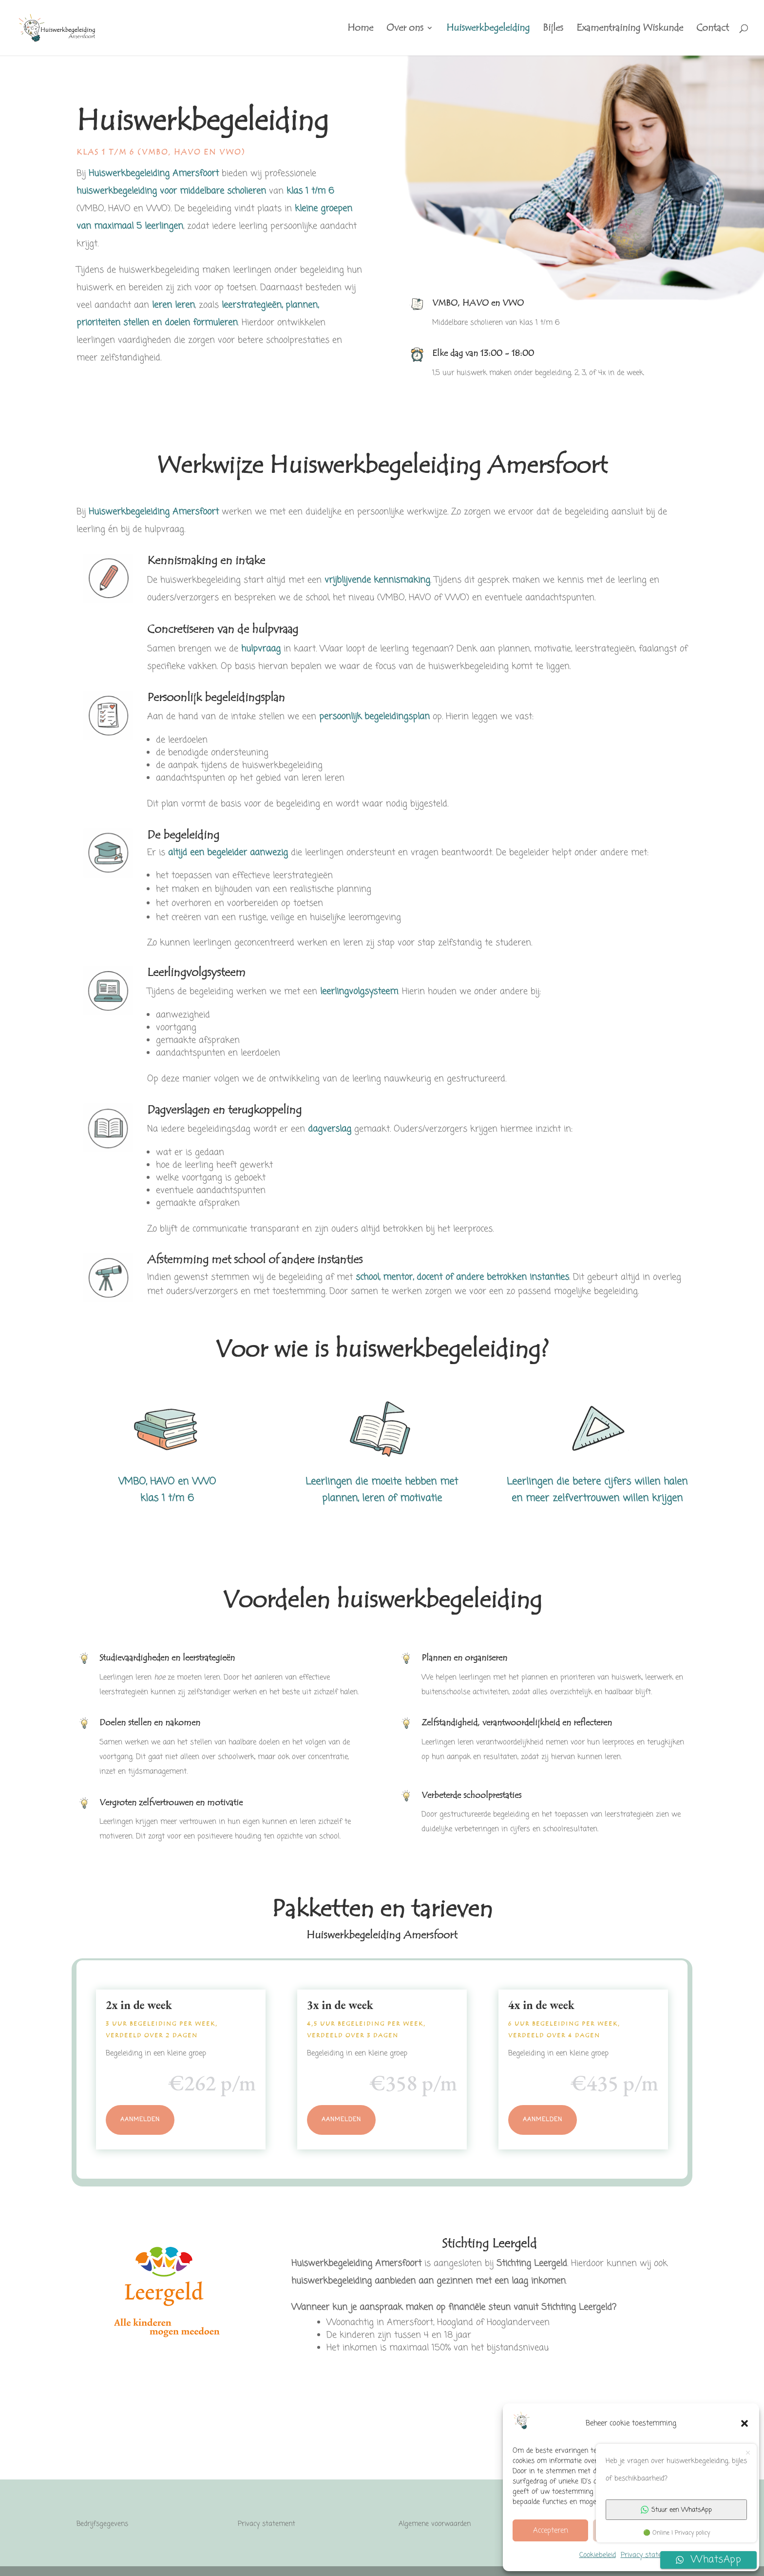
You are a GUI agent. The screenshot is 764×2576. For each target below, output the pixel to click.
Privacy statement (649, 2555)
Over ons (404, 29)
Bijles (553, 29)
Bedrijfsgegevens (102, 2524)
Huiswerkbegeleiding (488, 29)
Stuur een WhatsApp (676, 2510)
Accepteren (550, 2530)
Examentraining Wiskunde (629, 29)
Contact (712, 29)
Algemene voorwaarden (435, 2524)
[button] (744, 2423)
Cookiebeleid (597, 2555)
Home (360, 29)
